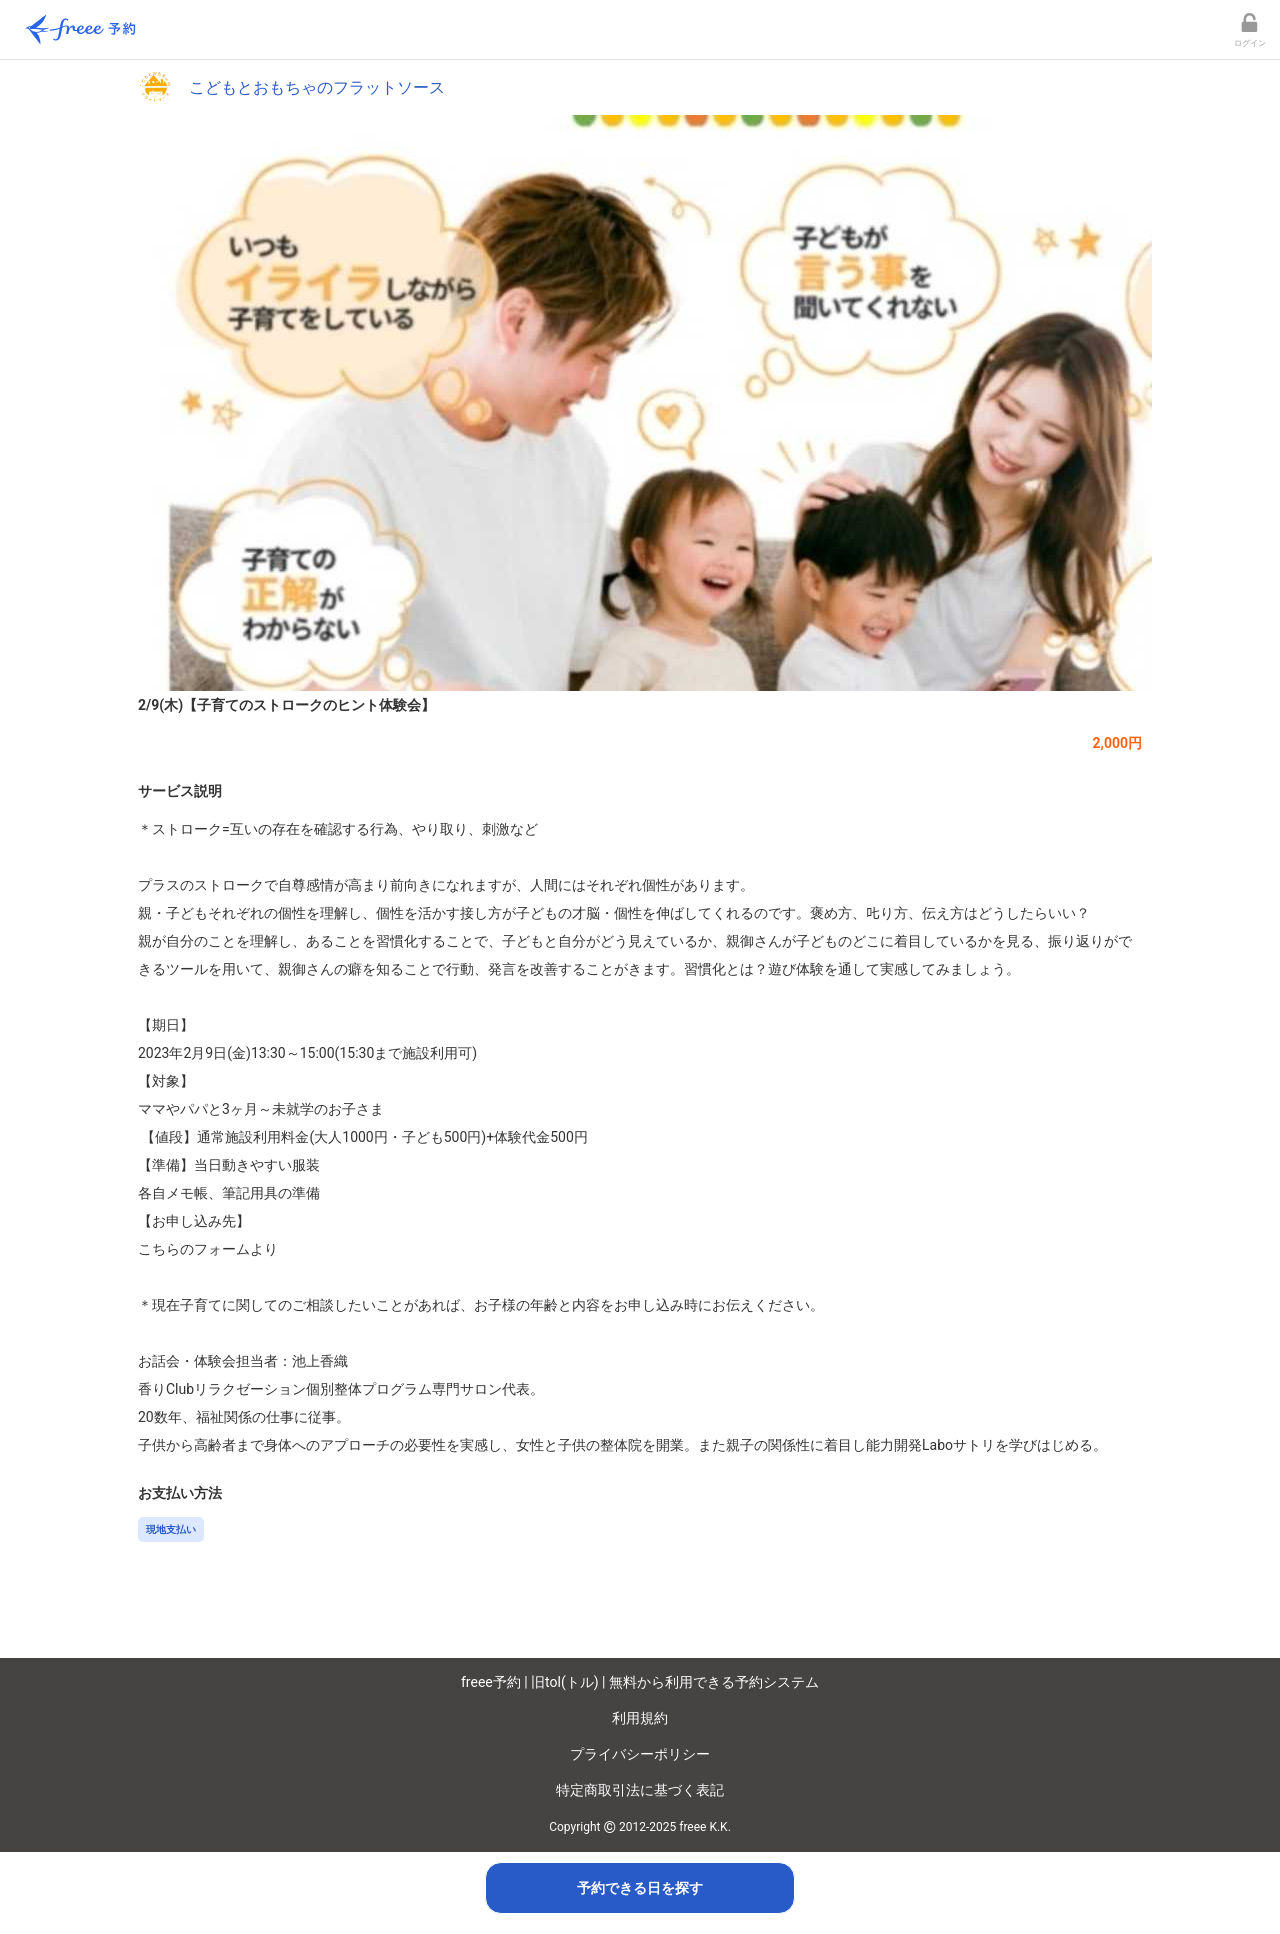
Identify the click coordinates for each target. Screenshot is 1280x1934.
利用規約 (640, 1718)
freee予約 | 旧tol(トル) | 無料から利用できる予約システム (640, 1682)
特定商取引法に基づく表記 (640, 1790)
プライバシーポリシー (640, 1754)
